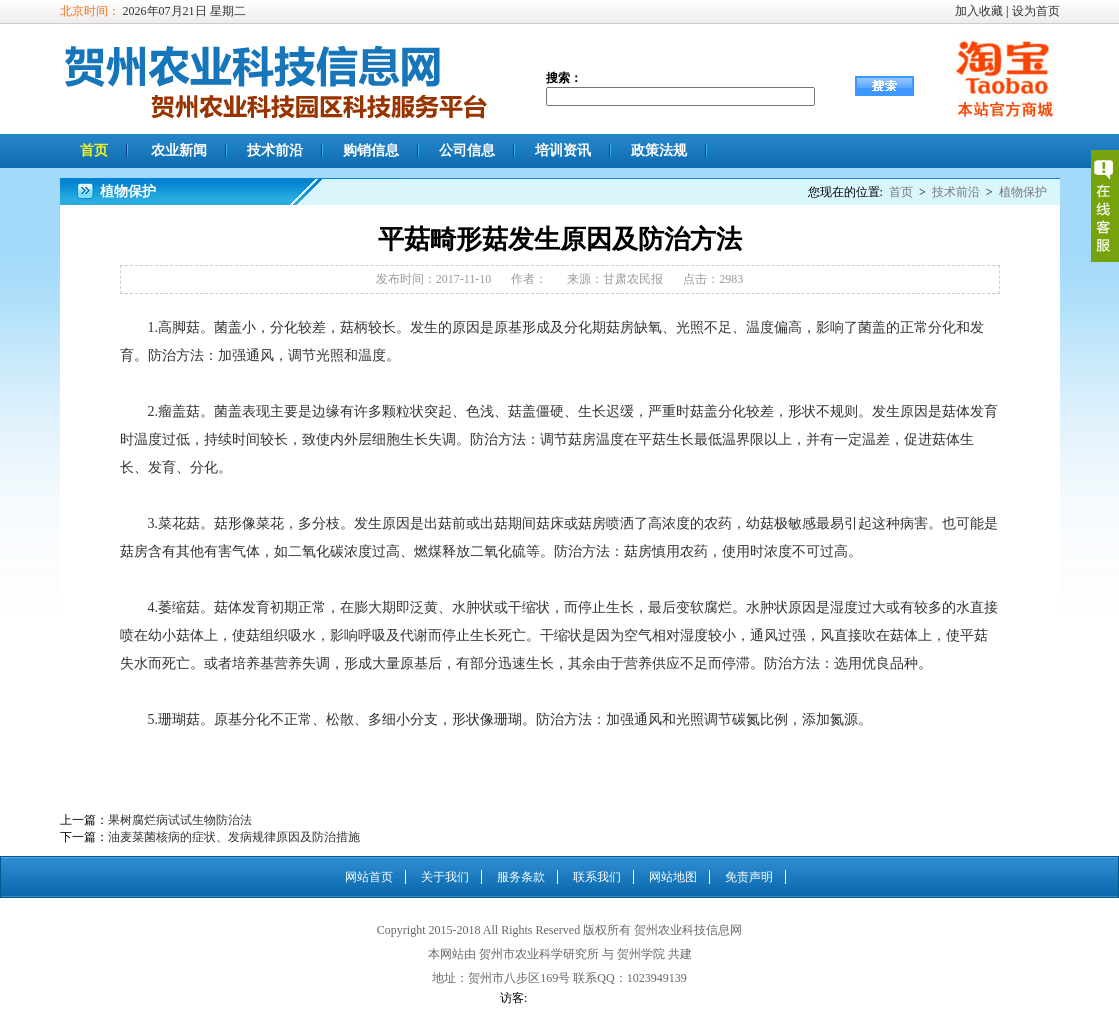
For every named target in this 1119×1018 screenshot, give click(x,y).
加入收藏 (979, 11)
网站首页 (369, 877)
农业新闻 (179, 150)
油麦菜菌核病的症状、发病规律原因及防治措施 (234, 837)
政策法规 (659, 150)
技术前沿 (275, 150)
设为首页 (1036, 11)
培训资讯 (563, 150)
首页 (94, 150)
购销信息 (371, 150)
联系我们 (597, 877)
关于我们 (445, 877)
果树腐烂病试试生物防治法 (180, 820)
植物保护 (1023, 192)
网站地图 (673, 877)
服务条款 (521, 877)
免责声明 (749, 877)
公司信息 (467, 150)
